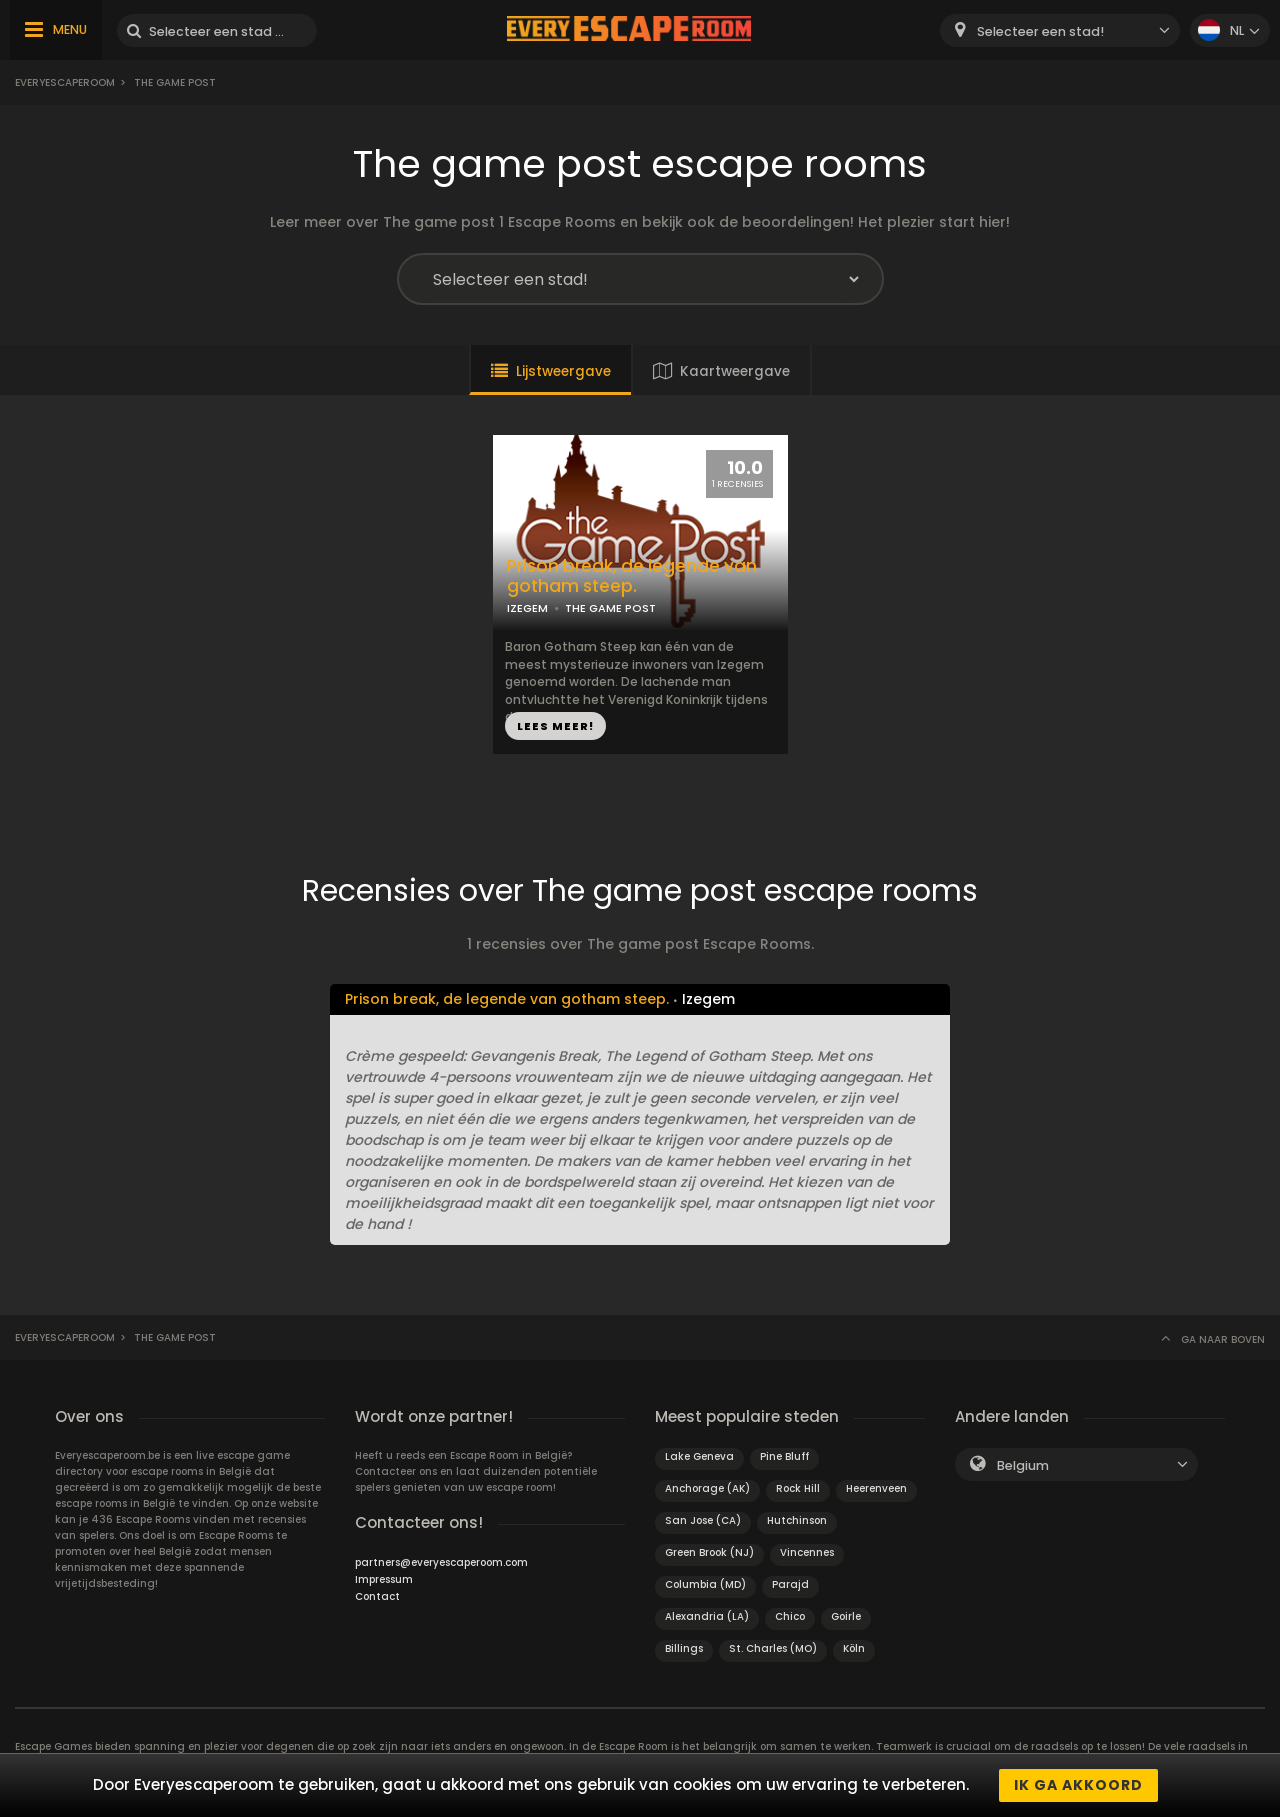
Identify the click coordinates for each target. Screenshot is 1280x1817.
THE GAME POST (610, 608)
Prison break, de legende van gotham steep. (632, 577)
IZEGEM (527, 608)
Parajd (790, 1584)
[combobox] (1060, 30)
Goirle (846, 1616)
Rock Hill (798, 1488)
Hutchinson (797, 1520)
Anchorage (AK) (707, 1488)
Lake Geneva (699, 1456)
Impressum (384, 1579)
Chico (790, 1616)
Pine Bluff (784, 1456)
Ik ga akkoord (1078, 1785)
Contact (377, 1596)
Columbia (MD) (705, 1584)
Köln (854, 1648)
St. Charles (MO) (773, 1648)
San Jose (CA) (703, 1520)
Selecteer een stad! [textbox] (1040, 31)
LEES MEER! (555, 726)
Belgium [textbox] (1023, 1465)
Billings (684, 1648)
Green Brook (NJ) (709, 1552)
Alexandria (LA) (707, 1616)
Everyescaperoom (65, 82)
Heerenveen (876, 1488)
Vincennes (807, 1552)
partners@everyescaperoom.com (441, 1562)
